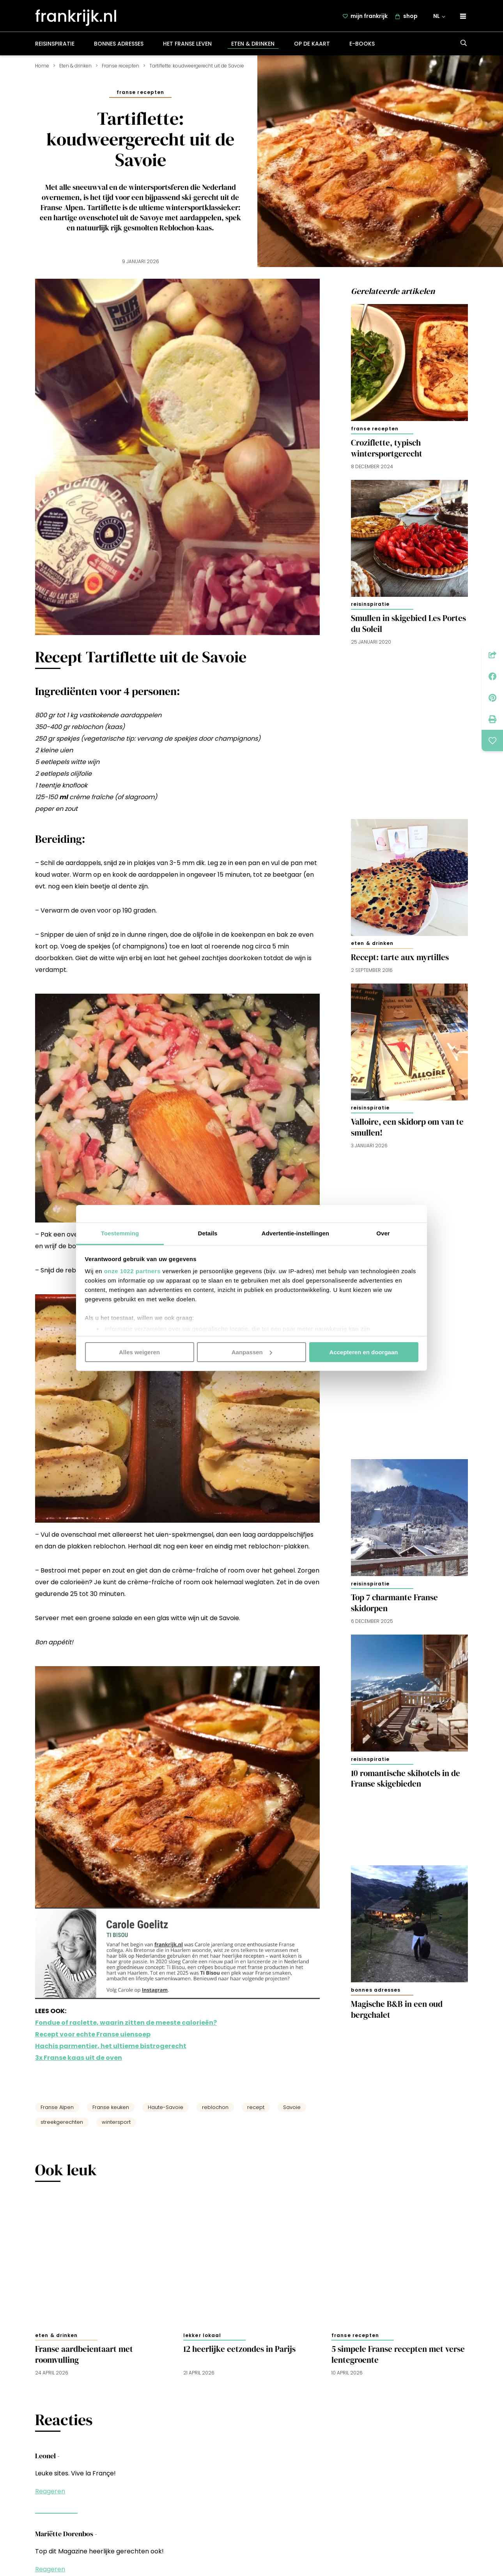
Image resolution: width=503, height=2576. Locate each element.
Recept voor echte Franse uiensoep (93, 2039)
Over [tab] (383, 1233)
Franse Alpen (57, 2112)
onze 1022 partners (132, 1271)
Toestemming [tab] (120, 1233)
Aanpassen (252, 1351)
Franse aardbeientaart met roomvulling (84, 2359)
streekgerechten (62, 2126)
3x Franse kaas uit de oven (78, 2062)
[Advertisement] (409, 732)
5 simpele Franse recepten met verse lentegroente (398, 2359)
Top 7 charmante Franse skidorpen (394, 1608)
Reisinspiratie (54, 48)
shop (411, 18)
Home (42, 70)
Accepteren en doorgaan (363, 1351)
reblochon (215, 2112)
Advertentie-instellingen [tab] (295, 1233)
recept (255, 2112)
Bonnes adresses (118, 48)
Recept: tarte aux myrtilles (400, 962)
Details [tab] (208, 1233)
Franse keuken (110, 2112)
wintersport (116, 2126)
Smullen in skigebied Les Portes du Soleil (408, 628)
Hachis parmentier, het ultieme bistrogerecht (110, 2050)
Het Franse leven (187, 48)
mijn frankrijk (369, 18)
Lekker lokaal (202, 2339)
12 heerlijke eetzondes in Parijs (239, 2353)
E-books (362, 48)
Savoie (292, 2112)
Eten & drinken (253, 48)
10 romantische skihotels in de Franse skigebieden (405, 1783)
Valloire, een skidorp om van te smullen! (407, 1132)
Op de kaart (312, 48)
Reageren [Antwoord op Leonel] (50, 2495)
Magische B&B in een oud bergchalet (397, 2014)
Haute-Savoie (165, 2112)
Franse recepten (120, 70)
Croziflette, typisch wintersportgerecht (386, 453)
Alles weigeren (139, 1351)
